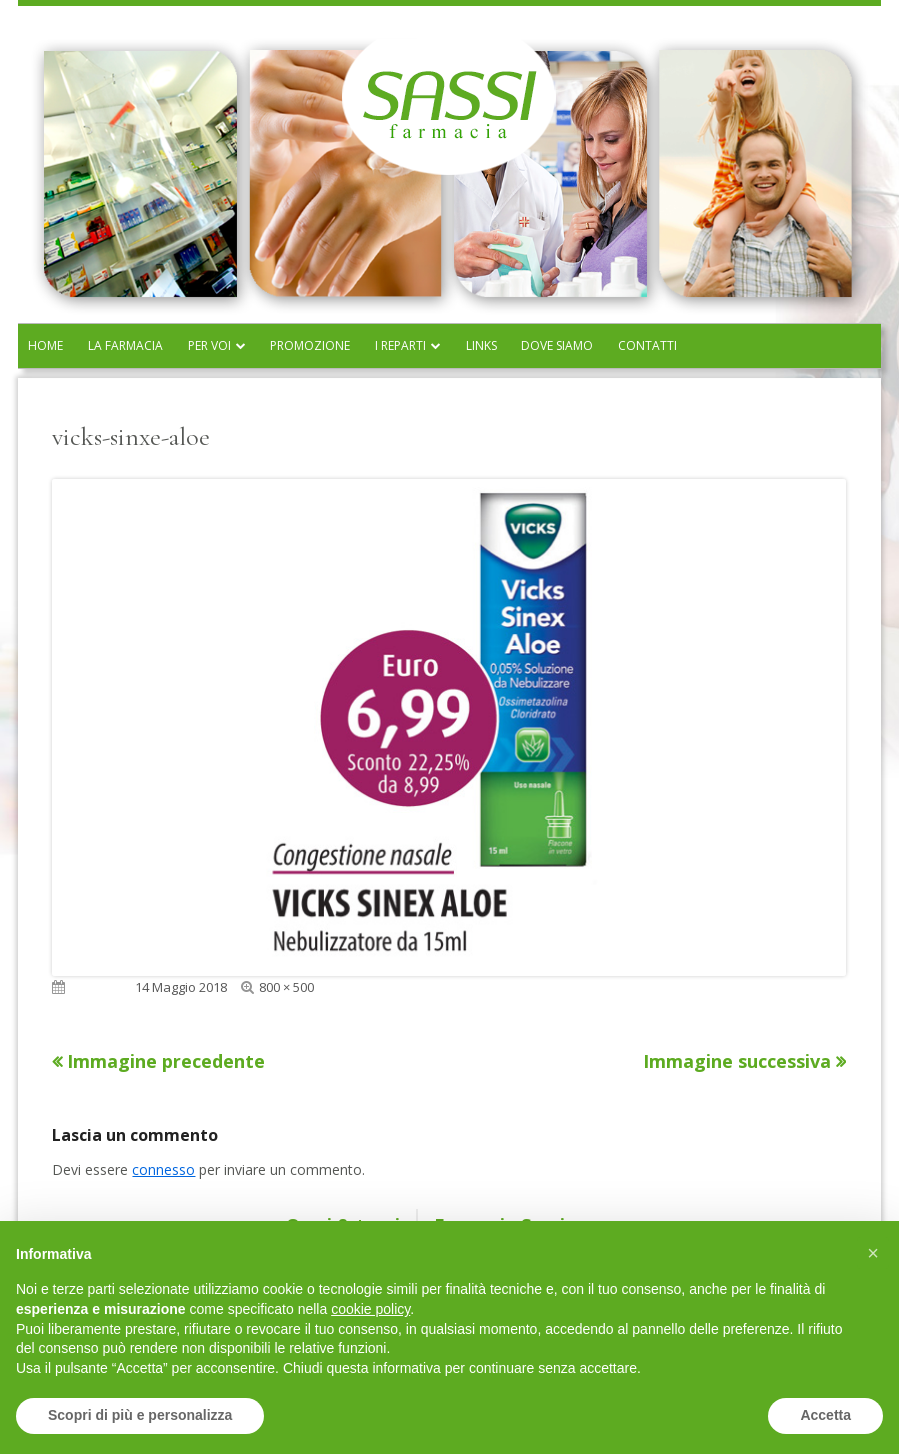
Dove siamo (557, 345)
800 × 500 (286, 987)
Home (45, 345)
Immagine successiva (737, 1061)
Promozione (310, 345)
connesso (163, 1169)
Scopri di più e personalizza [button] (140, 1415)
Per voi (209, 345)
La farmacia (125, 345)
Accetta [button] (825, 1415)
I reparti (400, 345)
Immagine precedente (166, 1061)
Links (481, 345)
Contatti (647, 345)
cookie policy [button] (370, 1309)
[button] (873, 1253)
